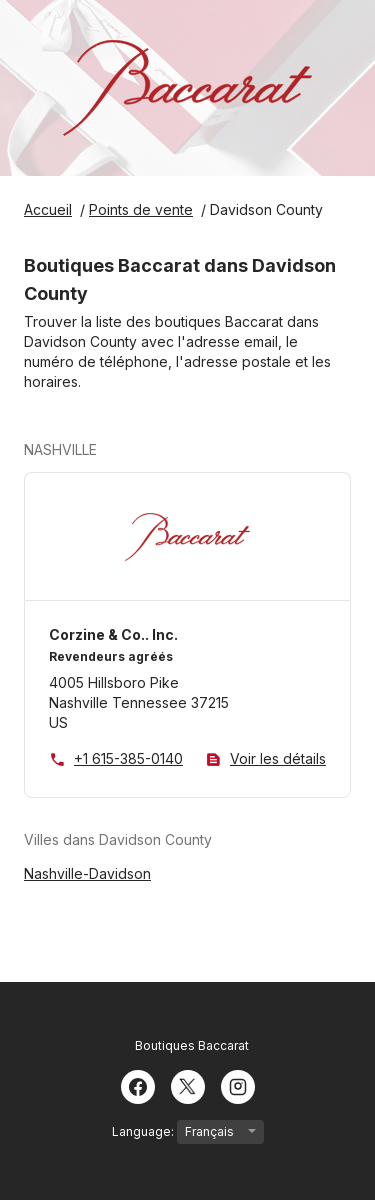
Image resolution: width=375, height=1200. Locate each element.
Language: (188, 1132)
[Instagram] (238, 1085)
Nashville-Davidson (87, 873)
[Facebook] (138, 1085)
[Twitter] (188, 1085)
